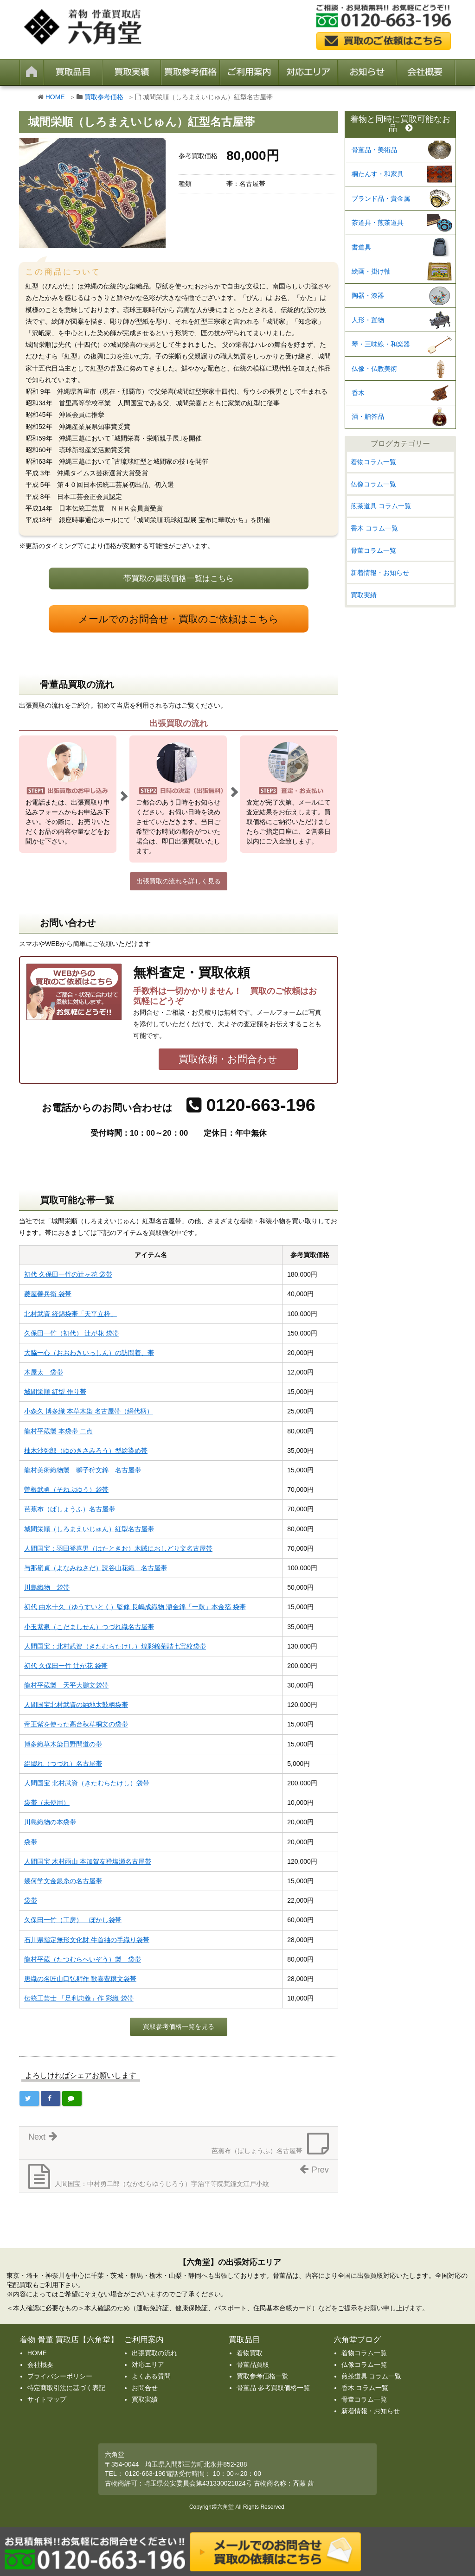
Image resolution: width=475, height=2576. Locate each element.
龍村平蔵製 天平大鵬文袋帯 (66, 1685)
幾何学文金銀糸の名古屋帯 (63, 1881)
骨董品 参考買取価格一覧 (273, 2387)
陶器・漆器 (368, 295)
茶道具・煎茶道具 (378, 222)
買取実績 (364, 595)
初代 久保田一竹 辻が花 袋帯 (66, 1665)
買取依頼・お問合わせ (228, 1059)
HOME (55, 97)
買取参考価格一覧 (263, 2376)
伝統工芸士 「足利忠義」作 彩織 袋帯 (79, 1998)
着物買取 (250, 2353)
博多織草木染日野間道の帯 (63, 1744)
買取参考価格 (103, 97)
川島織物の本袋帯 (50, 1822)
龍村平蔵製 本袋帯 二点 (58, 1431)
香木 (358, 392)
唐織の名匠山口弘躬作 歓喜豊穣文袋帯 (80, 1978)
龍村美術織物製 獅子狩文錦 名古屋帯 (82, 1470)
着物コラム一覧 (373, 462)
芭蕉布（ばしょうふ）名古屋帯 (69, 1509)
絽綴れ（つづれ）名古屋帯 (63, 1763)
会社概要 (40, 2364)
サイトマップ (46, 2399)
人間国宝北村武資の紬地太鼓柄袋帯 (76, 1704)
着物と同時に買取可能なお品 (400, 124)
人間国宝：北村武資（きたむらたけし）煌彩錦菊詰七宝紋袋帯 (115, 1646)
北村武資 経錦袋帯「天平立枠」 (70, 1313)
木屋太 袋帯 (43, 1372)
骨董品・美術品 (374, 149)
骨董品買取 (253, 2364)
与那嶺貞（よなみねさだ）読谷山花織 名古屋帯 (95, 1568)
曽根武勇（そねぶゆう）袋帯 (66, 1489)
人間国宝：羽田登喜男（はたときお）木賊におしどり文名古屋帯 (118, 1548)
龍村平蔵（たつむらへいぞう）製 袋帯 (82, 1959)
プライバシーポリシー (59, 2376)
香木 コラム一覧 (374, 528)
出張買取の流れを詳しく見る (178, 881)
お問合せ (145, 2387)
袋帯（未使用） (47, 1802)
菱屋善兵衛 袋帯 (47, 1294)
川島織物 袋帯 (47, 1587)
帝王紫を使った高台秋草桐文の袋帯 (76, 1724)
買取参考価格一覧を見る (178, 2026)
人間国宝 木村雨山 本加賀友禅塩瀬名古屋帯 (87, 1861)
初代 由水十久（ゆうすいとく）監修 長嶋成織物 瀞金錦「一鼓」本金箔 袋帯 (135, 1607)
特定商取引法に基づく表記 (66, 2387)
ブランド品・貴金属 (381, 198)
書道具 (361, 247)
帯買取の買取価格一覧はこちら (178, 578)
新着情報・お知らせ (380, 572)
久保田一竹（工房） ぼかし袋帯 (73, 1920)
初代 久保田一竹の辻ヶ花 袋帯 (68, 1274)
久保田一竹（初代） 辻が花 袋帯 (71, 1333)
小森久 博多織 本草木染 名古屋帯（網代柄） (88, 1411)
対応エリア (148, 2364)
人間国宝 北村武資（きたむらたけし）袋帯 (86, 1783)
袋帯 (30, 1842)
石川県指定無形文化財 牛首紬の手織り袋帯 (86, 1939)
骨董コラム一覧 (373, 550)
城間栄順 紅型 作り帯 (55, 1391)
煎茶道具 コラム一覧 (381, 506)
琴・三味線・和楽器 (381, 344)
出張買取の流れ (154, 2353)
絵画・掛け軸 (371, 271)
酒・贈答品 (368, 416)
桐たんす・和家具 (378, 174)
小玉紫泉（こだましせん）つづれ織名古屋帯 (89, 1626)
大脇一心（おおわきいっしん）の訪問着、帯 (89, 1352)
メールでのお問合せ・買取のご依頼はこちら (178, 619)
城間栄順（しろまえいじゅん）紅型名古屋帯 (89, 1529)
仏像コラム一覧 (373, 484)
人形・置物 (368, 320)
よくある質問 (151, 2376)
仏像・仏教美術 (374, 368)
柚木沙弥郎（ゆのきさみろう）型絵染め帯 (86, 1450)
